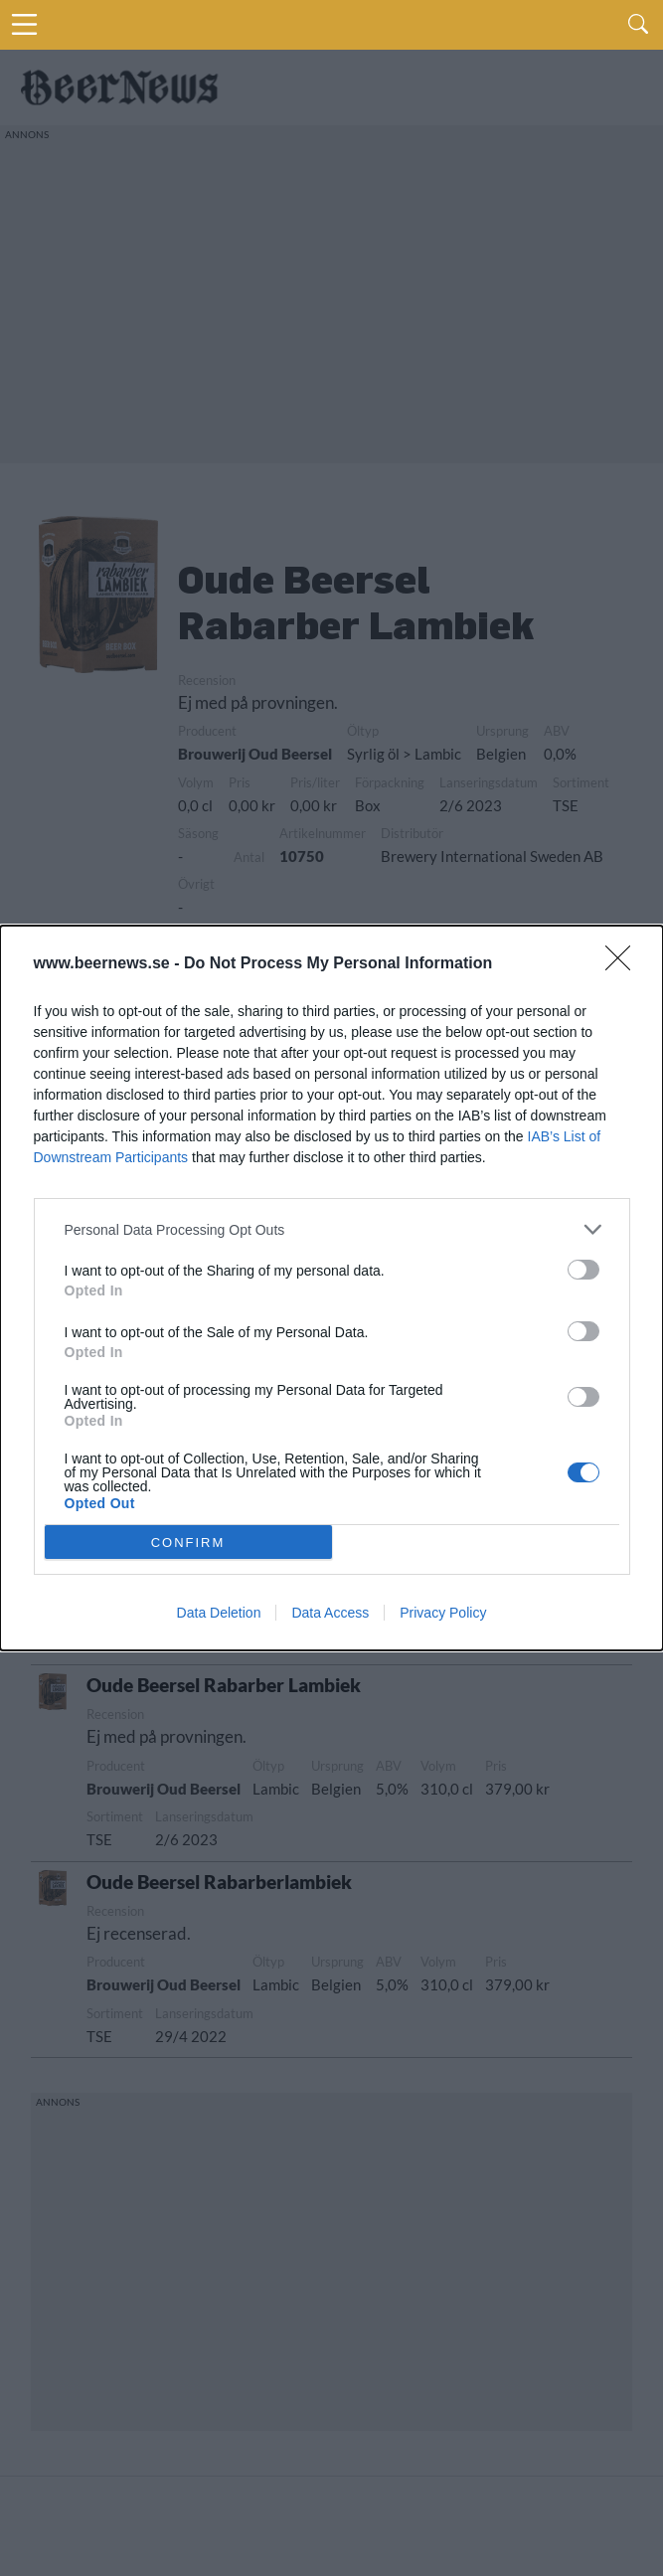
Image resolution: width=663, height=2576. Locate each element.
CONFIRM (188, 1542)
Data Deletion (219, 1613)
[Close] (624, 964)
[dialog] (331, 1288)
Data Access (330, 1613)
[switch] (583, 1270)
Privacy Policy (443, 1613)
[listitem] (332, 1229)
